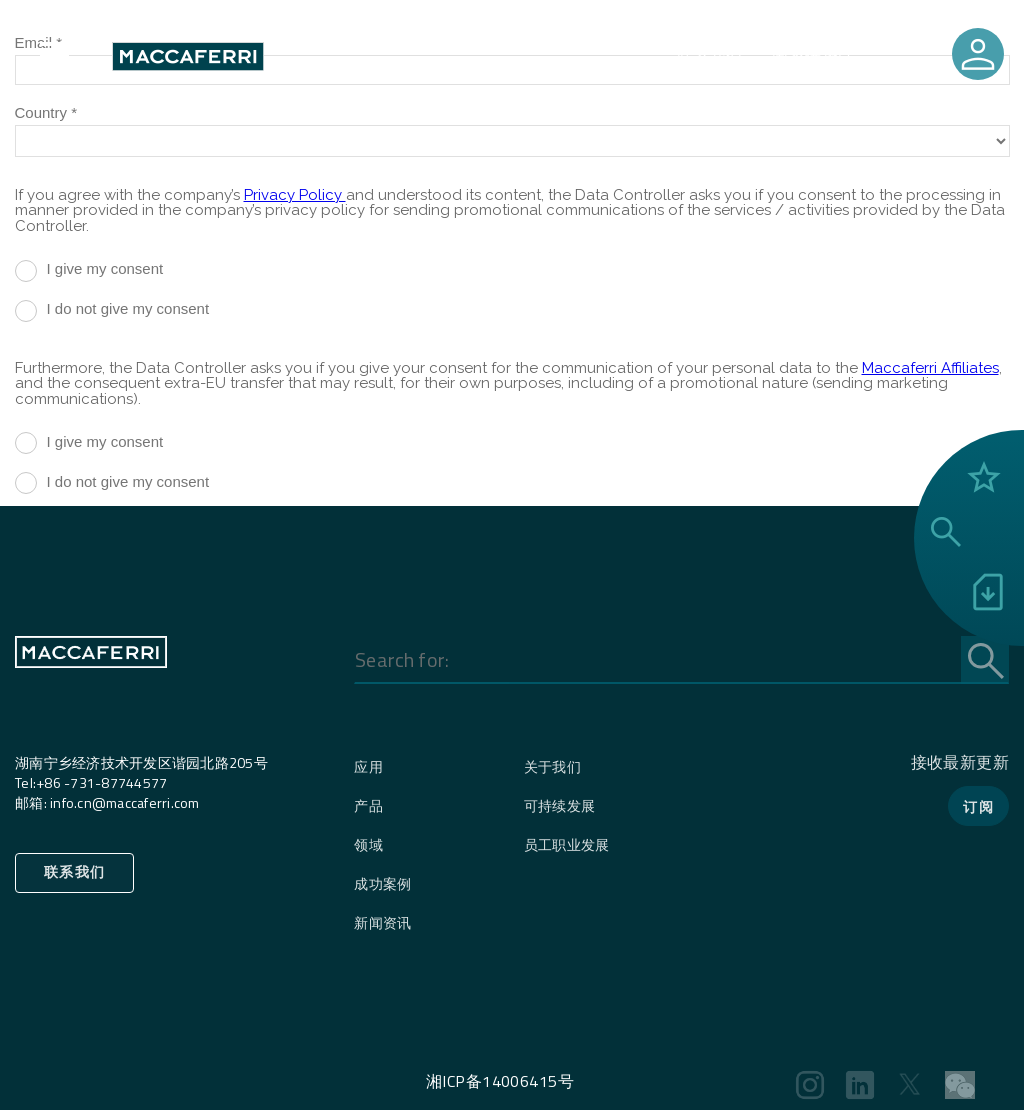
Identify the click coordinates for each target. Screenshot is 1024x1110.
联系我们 (710, 56)
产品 (368, 805)
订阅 (978, 806)
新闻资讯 (382, 922)
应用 (368, 766)
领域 (368, 844)
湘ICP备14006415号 (500, 1081)
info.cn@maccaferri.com (125, 802)
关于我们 (552, 766)
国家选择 (805, 56)
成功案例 (382, 883)
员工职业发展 (567, 844)
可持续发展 (559, 805)
